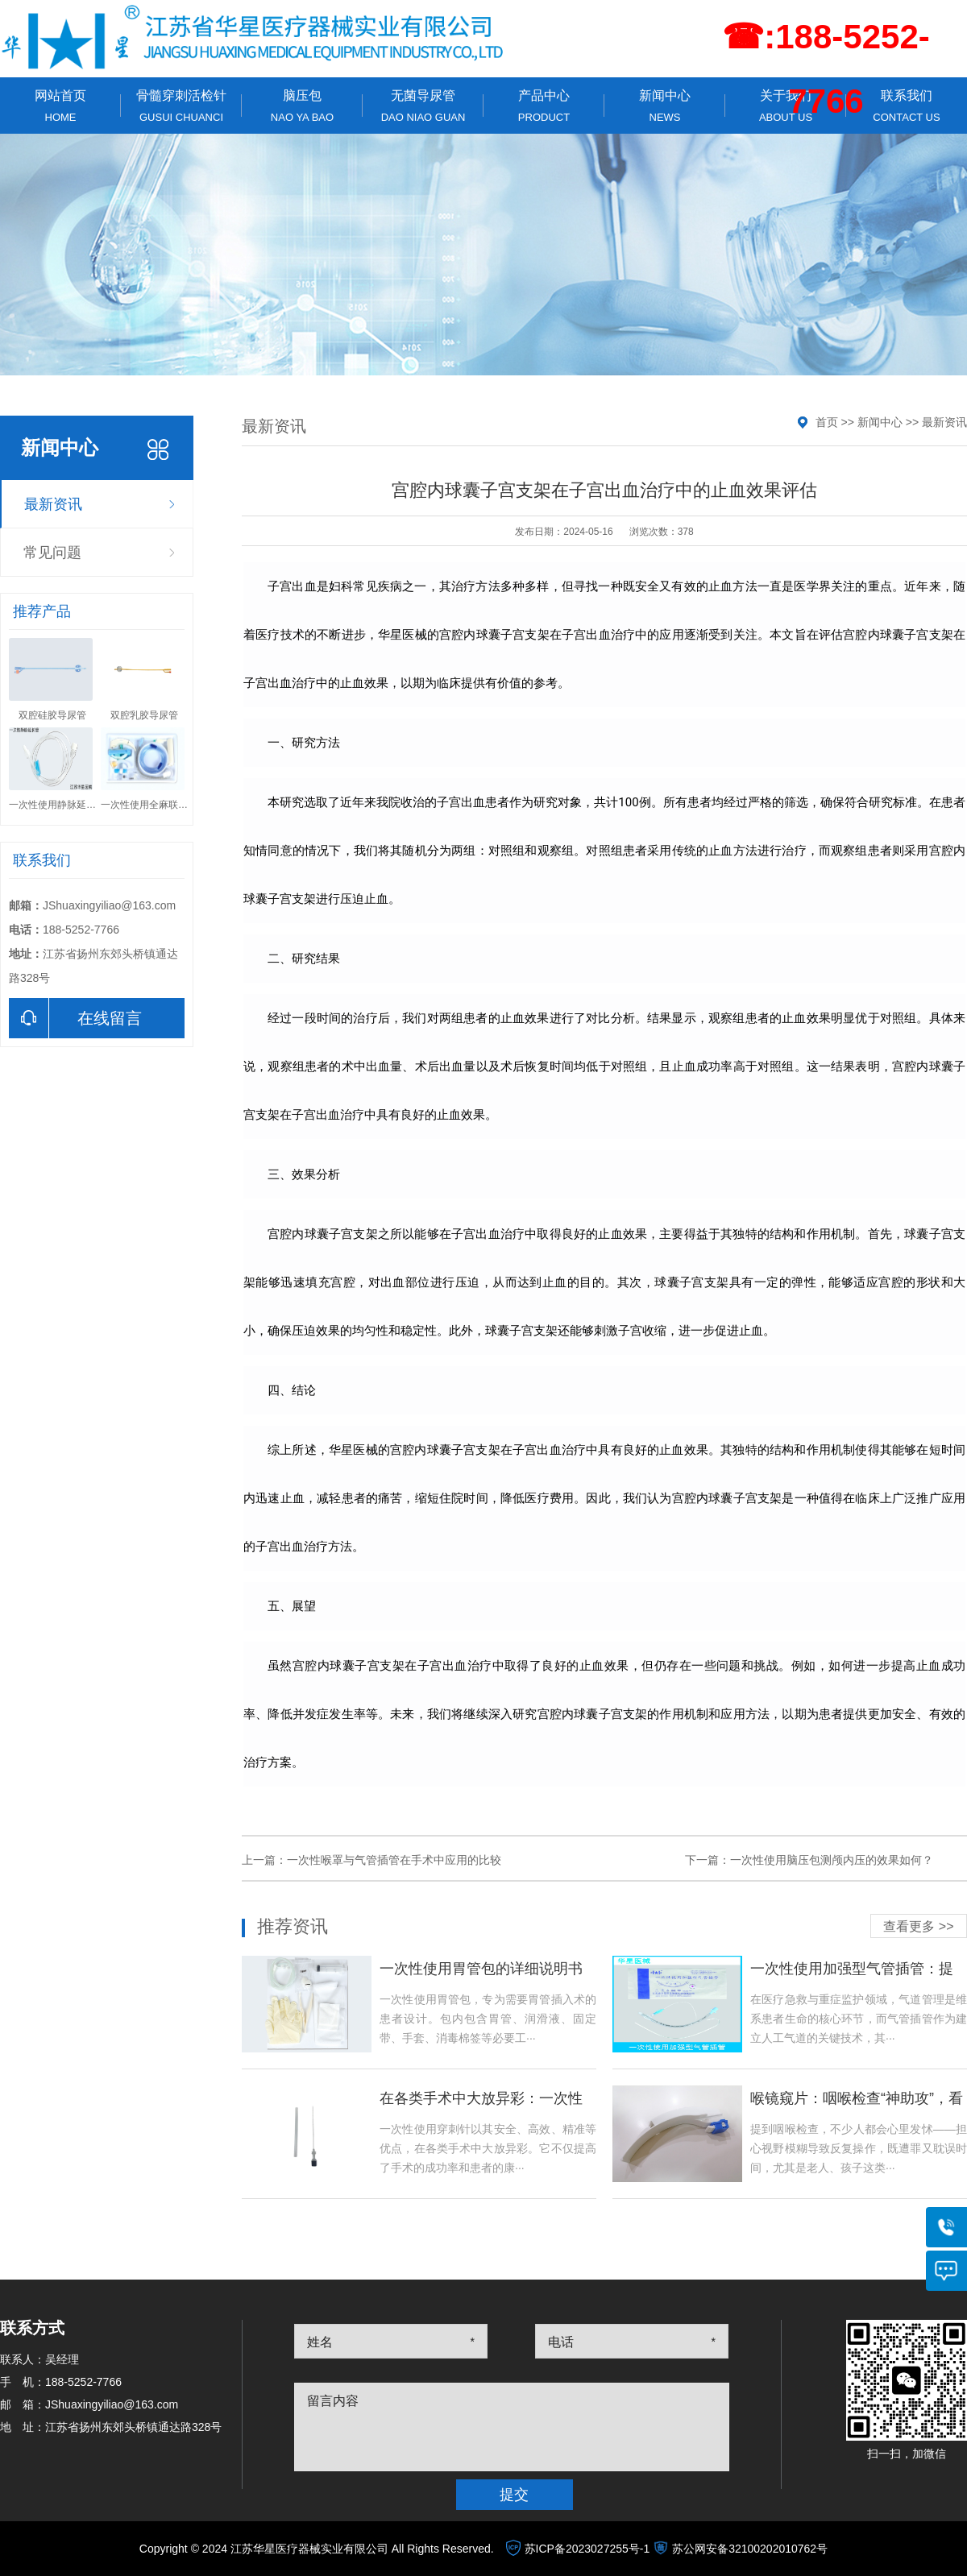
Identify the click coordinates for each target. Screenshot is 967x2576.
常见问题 (52, 553)
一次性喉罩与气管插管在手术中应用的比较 (394, 1859)
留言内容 (333, 2401)
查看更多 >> (918, 1926)
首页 (827, 422)
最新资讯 (53, 504)
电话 (561, 2342)
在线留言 (75, 1018)
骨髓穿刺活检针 (181, 106)
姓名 (320, 2342)
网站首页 (60, 106)
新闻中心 (664, 106)
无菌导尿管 (423, 106)
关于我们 (785, 106)
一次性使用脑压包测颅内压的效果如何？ (831, 1859)
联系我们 (906, 106)
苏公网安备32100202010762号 (750, 2548)
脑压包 (302, 106)
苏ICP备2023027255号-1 (587, 2548)
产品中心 (544, 106)
